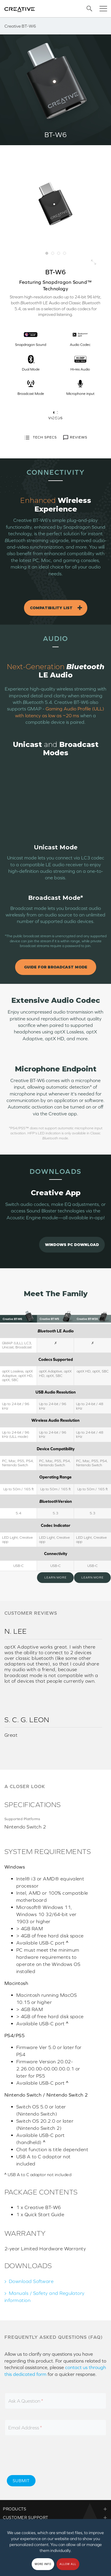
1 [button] (46, 253)
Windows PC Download (72, 1244)
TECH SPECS (40, 438)
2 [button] (52, 253)
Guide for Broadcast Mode (55, 967)
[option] (55, 203)
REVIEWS (75, 438)
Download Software (31, 2281)
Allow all (67, 2564)
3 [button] (58, 253)
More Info (43, 2564)
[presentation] (51, 2457)
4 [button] (64, 253)
